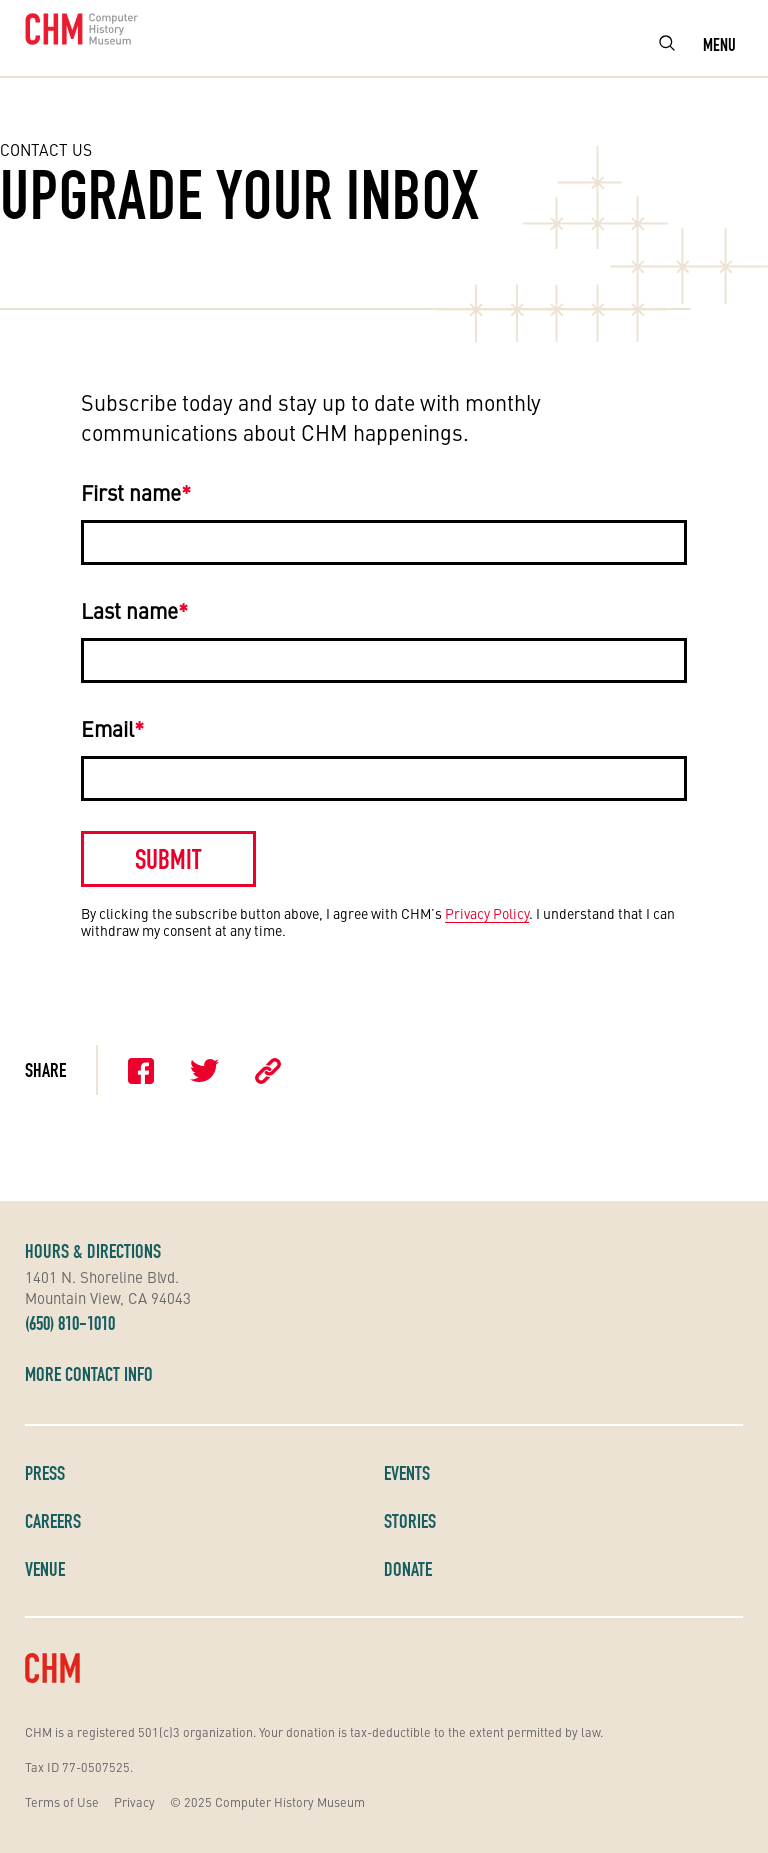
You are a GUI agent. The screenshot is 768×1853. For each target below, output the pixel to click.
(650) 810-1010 (70, 1323)
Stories (410, 1521)
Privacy (134, 1801)
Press (45, 1473)
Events (407, 1473)
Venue (45, 1569)
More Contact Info (89, 1374)
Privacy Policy (487, 913)
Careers (53, 1521)
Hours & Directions (93, 1251)
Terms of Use (62, 1801)
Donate (408, 1569)
